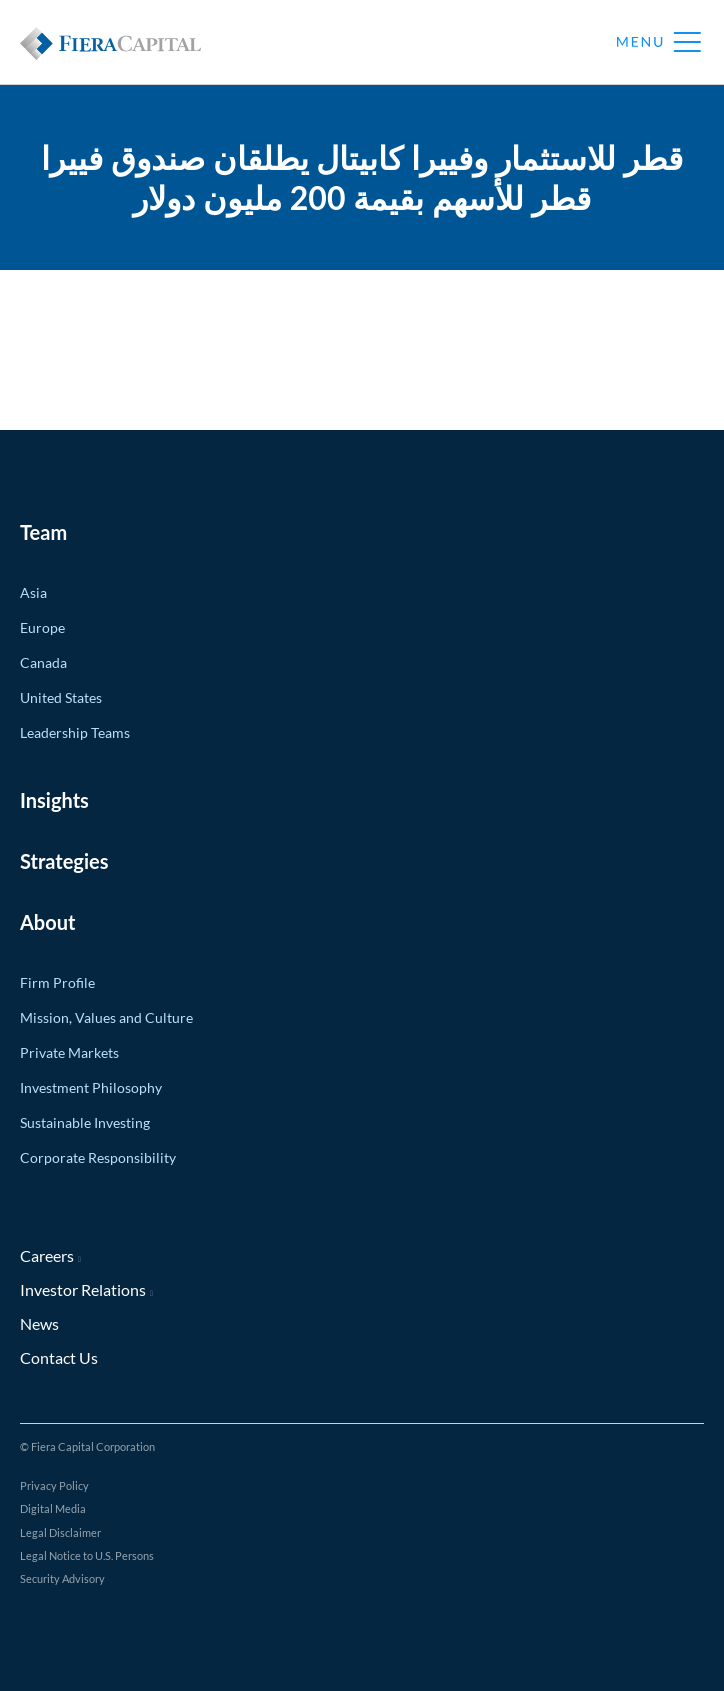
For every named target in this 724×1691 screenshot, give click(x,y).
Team (43, 532)
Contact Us (59, 1357)
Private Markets (69, 1052)
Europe (42, 627)
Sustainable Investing (85, 1122)
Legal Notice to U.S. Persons (87, 1555)
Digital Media (53, 1508)
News (39, 1323)
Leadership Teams (75, 732)
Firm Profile (57, 982)
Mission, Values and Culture (106, 1017)
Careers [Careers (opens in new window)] (47, 1255)
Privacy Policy (54, 1485)
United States (61, 697)
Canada (43, 662)
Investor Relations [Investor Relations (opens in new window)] (83, 1289)
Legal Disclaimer (60, 1532)
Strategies (64, 861)
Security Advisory (62, 1578)
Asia (33, 592)
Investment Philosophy (91, 1087)
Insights (54, 800)
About (47, 922)
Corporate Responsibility (98, 1157)
